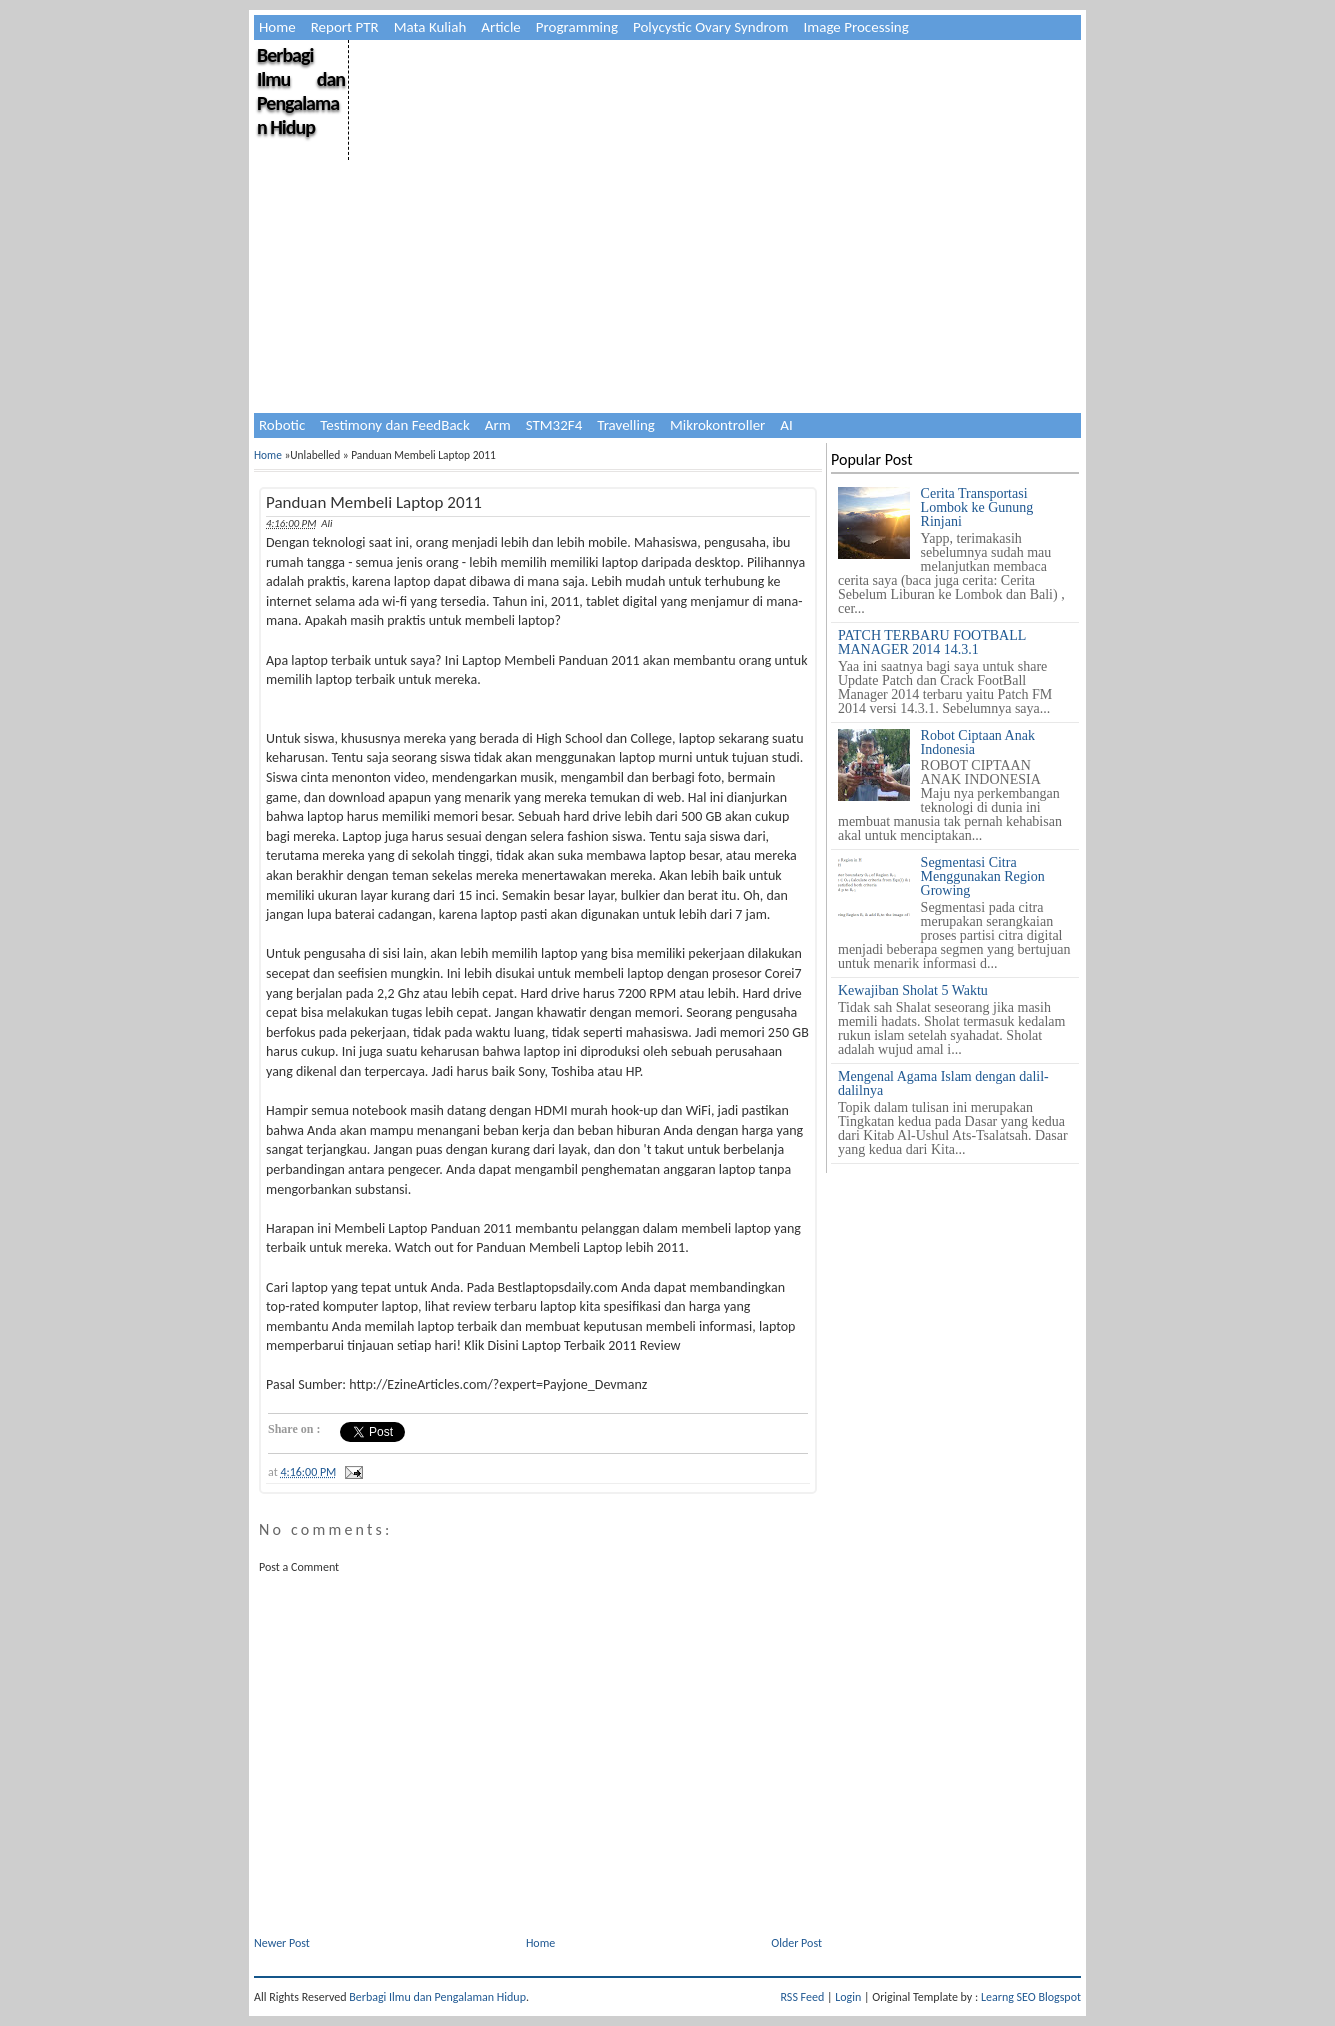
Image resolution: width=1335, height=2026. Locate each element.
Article (501, 27)
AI (786, 425)
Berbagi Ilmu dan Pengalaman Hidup (301, 91)
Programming (577, 27)
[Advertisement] (713, 180)
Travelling (626, 425)
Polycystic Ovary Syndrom (710, 27)
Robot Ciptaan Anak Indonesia (978, 742)
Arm (498, 425)
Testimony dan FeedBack (395, 425)
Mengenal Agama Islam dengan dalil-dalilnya (943, 1083)
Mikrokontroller (717, 425)
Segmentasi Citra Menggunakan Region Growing (983, 876)
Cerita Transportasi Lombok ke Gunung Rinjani (977, 507)
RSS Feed (803, 1997)
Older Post (796, 1943)
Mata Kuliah (430, 27)
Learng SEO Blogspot (1031, 1997)
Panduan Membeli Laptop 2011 (374, 502)
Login (848, 1997)
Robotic (282, 425)
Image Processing (855, 27)
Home (277, 27)
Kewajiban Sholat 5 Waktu (913, 990)
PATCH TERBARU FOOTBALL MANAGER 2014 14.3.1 (932, 642)
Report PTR (345, 27)
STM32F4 (554, 425)
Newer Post (282, 1943)
